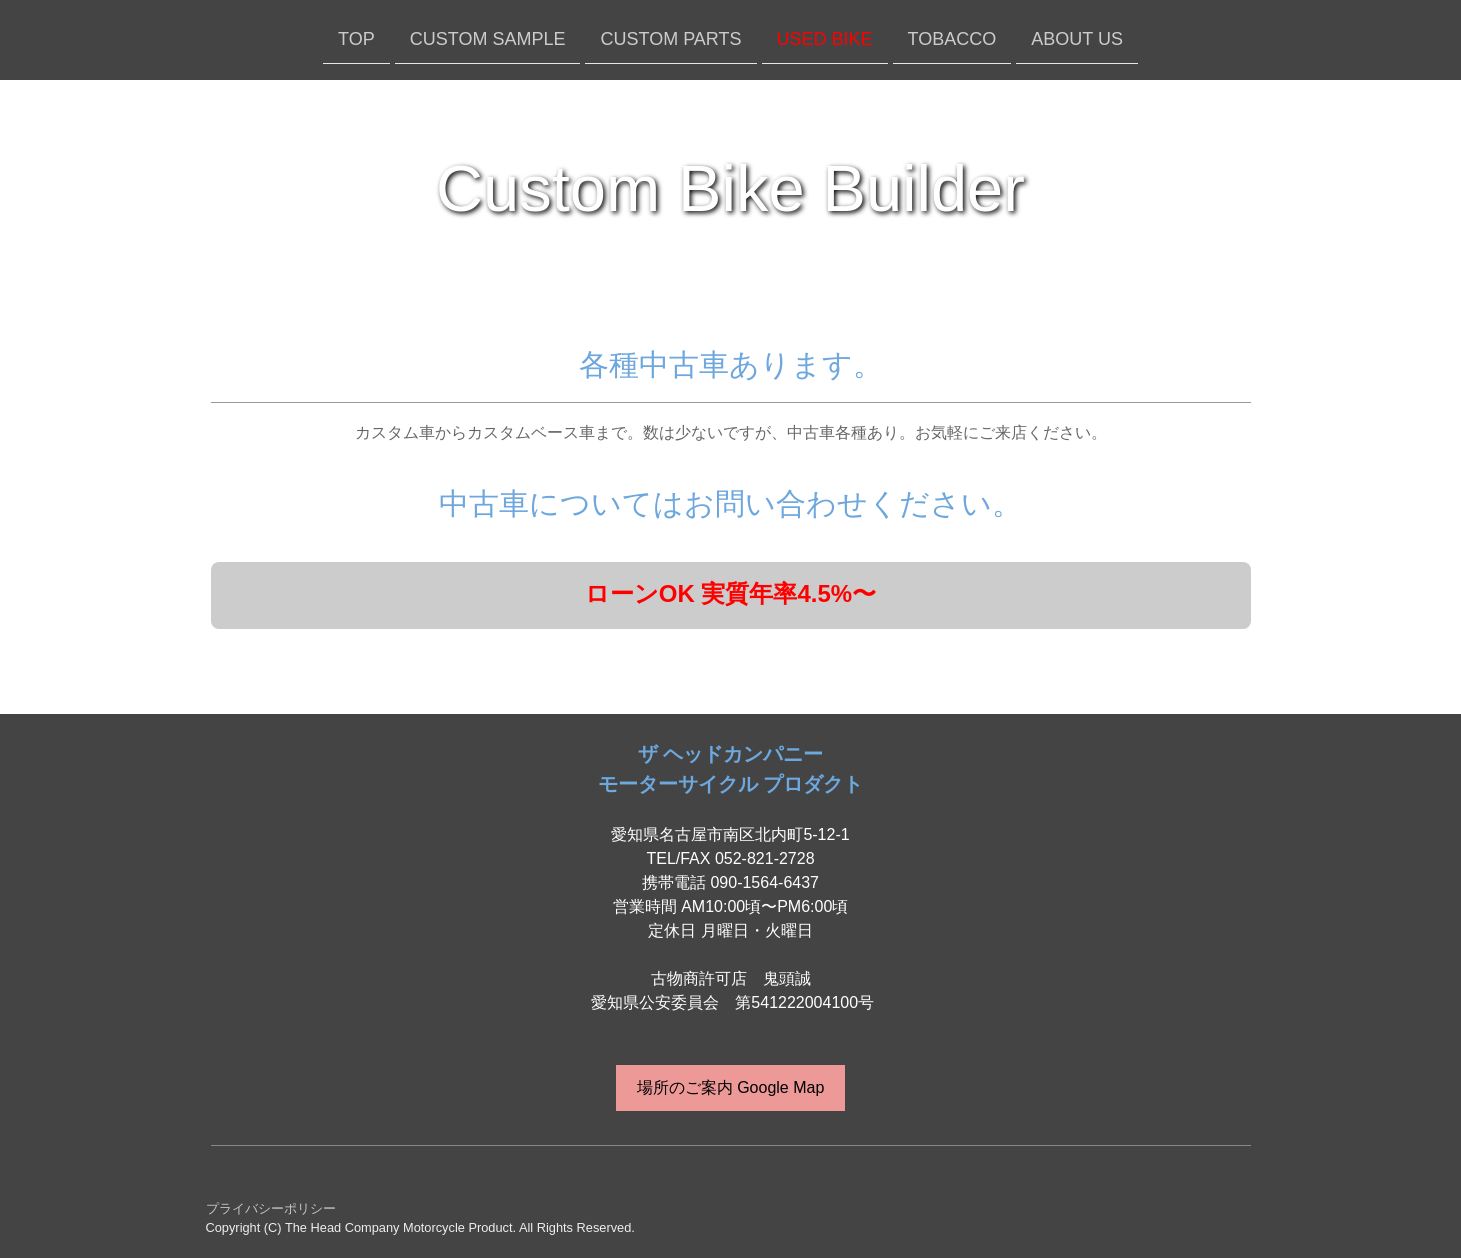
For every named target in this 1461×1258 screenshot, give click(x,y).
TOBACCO (952, 38)
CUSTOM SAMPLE (488, 38)
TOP (356, 38)
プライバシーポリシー (271, 1208)
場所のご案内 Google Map (731, 1087)
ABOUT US (1077, 38)
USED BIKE (825, 38)
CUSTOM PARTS (670, 38)
